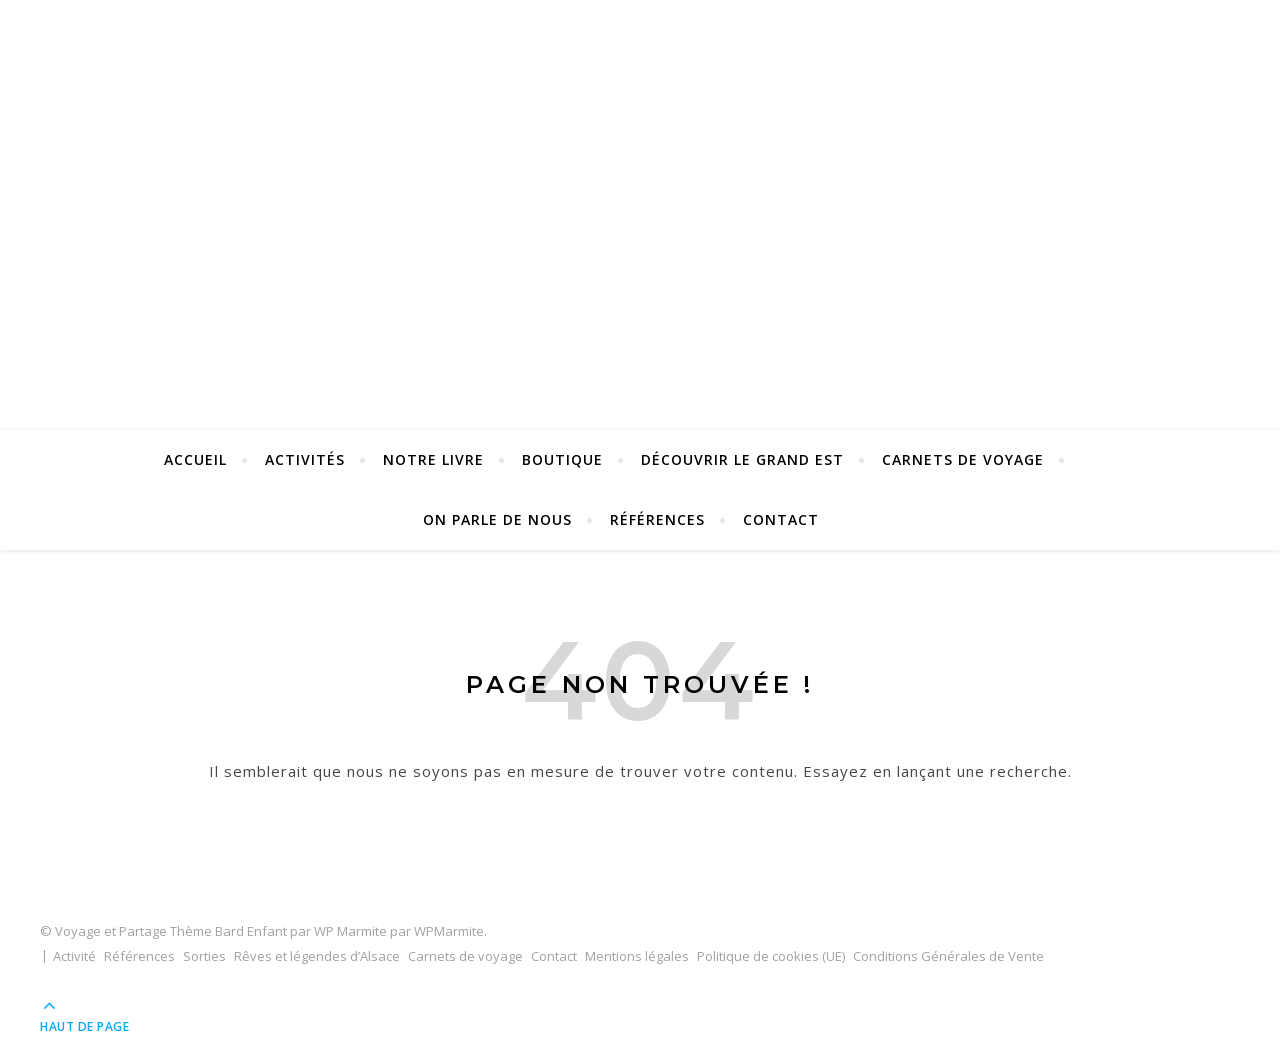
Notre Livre (433, 459)
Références (657, 519)
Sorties (204, 956)
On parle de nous (497, 519)
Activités (305, 459)
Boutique (562, 459)
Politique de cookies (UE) (771, 956)
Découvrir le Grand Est (742, 459)
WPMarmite (449, 931)
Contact (781, 519)
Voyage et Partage (640, 182)
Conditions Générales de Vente (948, 956)
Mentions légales (637, 956)
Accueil (195, 459)
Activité (74, 956)
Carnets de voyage (963, 459)
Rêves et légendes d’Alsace (317, 956)
